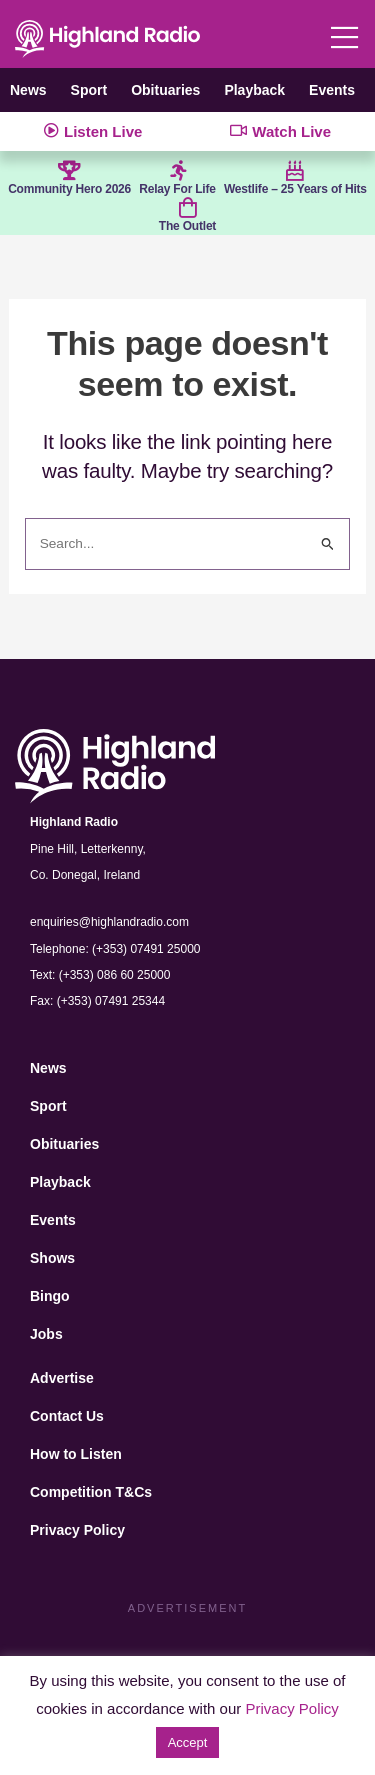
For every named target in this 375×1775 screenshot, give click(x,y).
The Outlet (187, 226)
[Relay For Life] (178, 171)
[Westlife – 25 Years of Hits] (295, 171)
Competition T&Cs (91, 1492)
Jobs (46, 1334)
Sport (89, 90)
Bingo (50, 1296)
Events (332, 90)
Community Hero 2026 (69, 189)
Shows (52, 1258)
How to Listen (76, 1454)
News (28, 90)
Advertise (62, 1378)
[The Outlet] (188, 208)
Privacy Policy (77, 1530)
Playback (254, 90)
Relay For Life (177, 189)
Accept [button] (188, 1742)
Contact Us (67, 1416)
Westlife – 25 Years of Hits (295, 189)
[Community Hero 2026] (70, 171)
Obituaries (165, 90)
